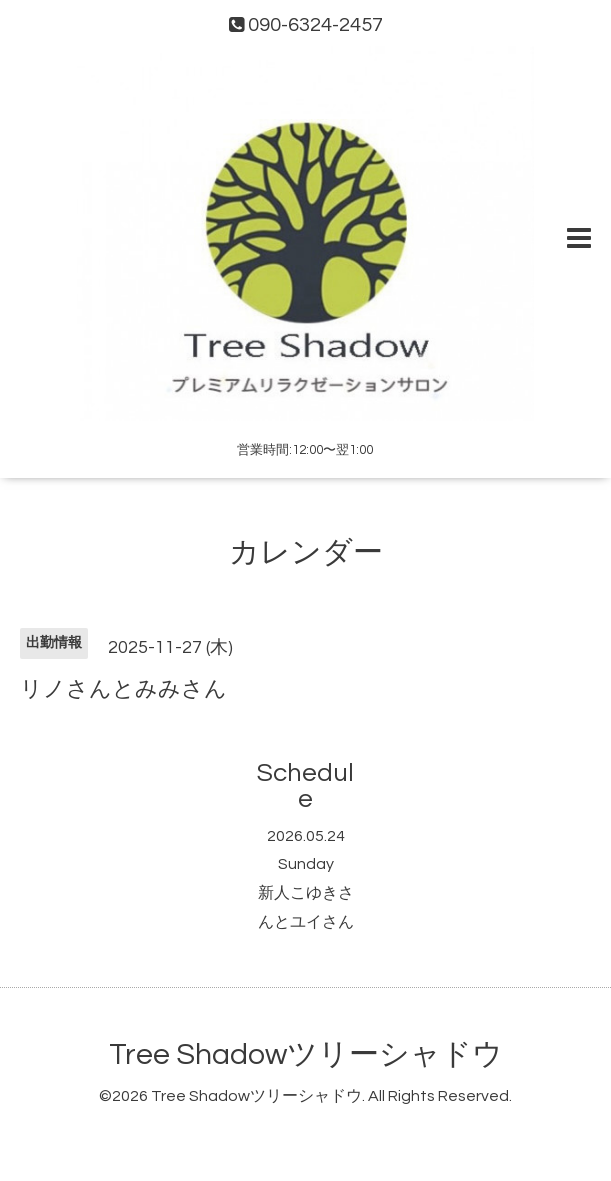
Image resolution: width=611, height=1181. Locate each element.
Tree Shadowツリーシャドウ (306, 1054)
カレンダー (306, 552)
